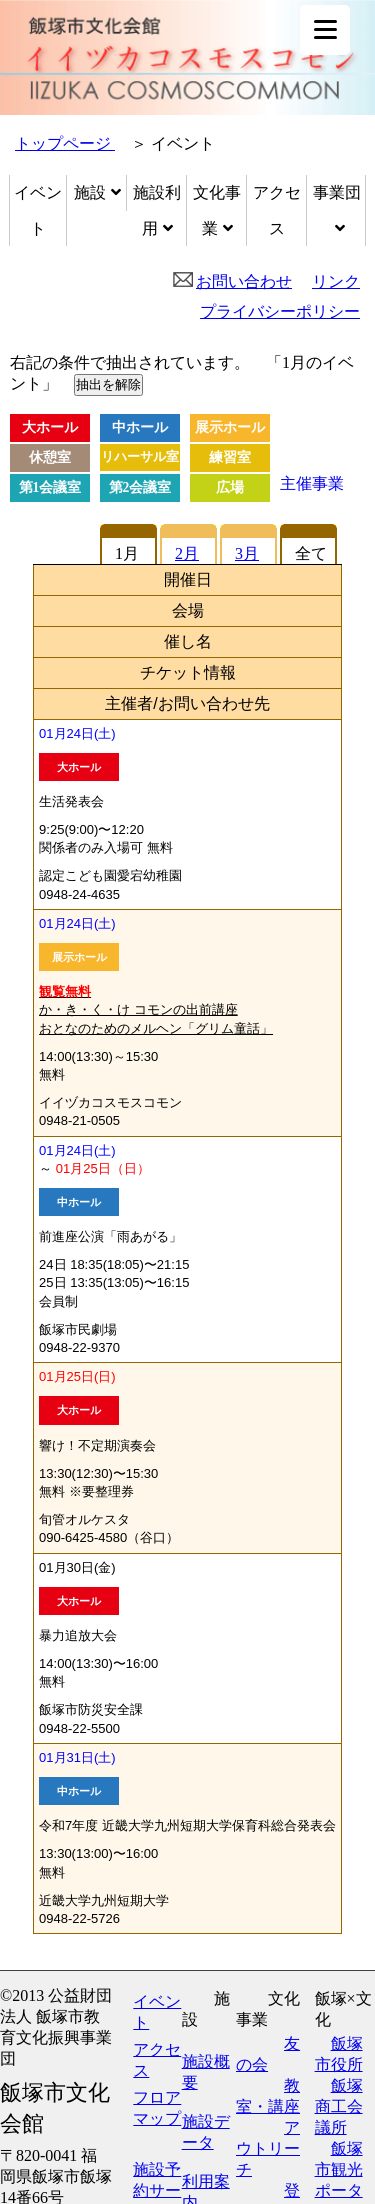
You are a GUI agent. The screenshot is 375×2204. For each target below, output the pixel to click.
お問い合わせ (244, 281)
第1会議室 (50, 487)
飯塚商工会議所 (339, 2106)
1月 (127, 553)
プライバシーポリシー (280, 311)
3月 (247, 553)
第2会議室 (140, 487)
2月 (187, 553)
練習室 (230, 457)
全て (311, 553)
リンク (336, 281)
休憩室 (50, 457)
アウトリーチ (268, 2148)
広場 (230, 487)
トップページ (65, 143)
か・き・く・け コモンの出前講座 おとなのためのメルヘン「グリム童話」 (156, 1009)
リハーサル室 (140, 457)
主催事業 (312, 483)
